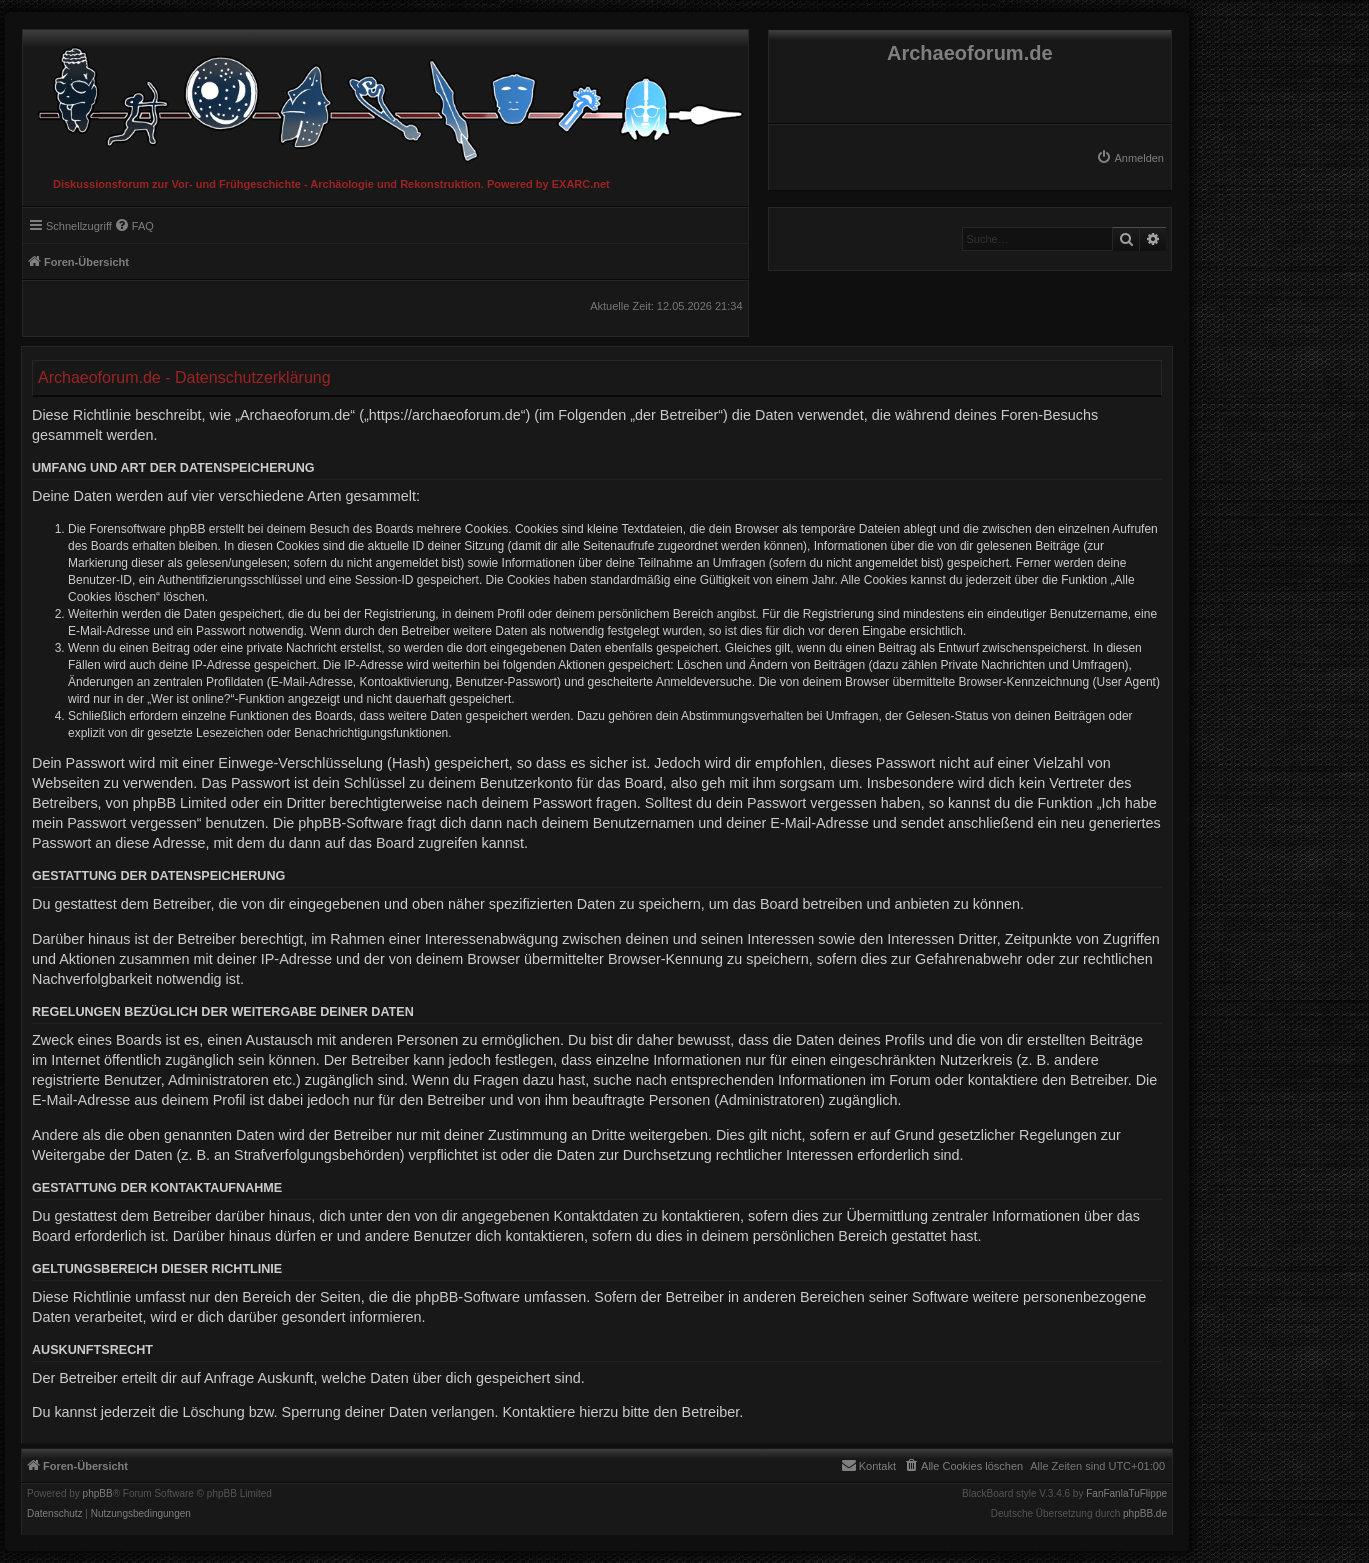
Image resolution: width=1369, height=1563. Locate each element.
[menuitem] (1130, 158)
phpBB (98, 1494)
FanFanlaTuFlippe (1126, 1494)
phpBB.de (1145, 1514)
